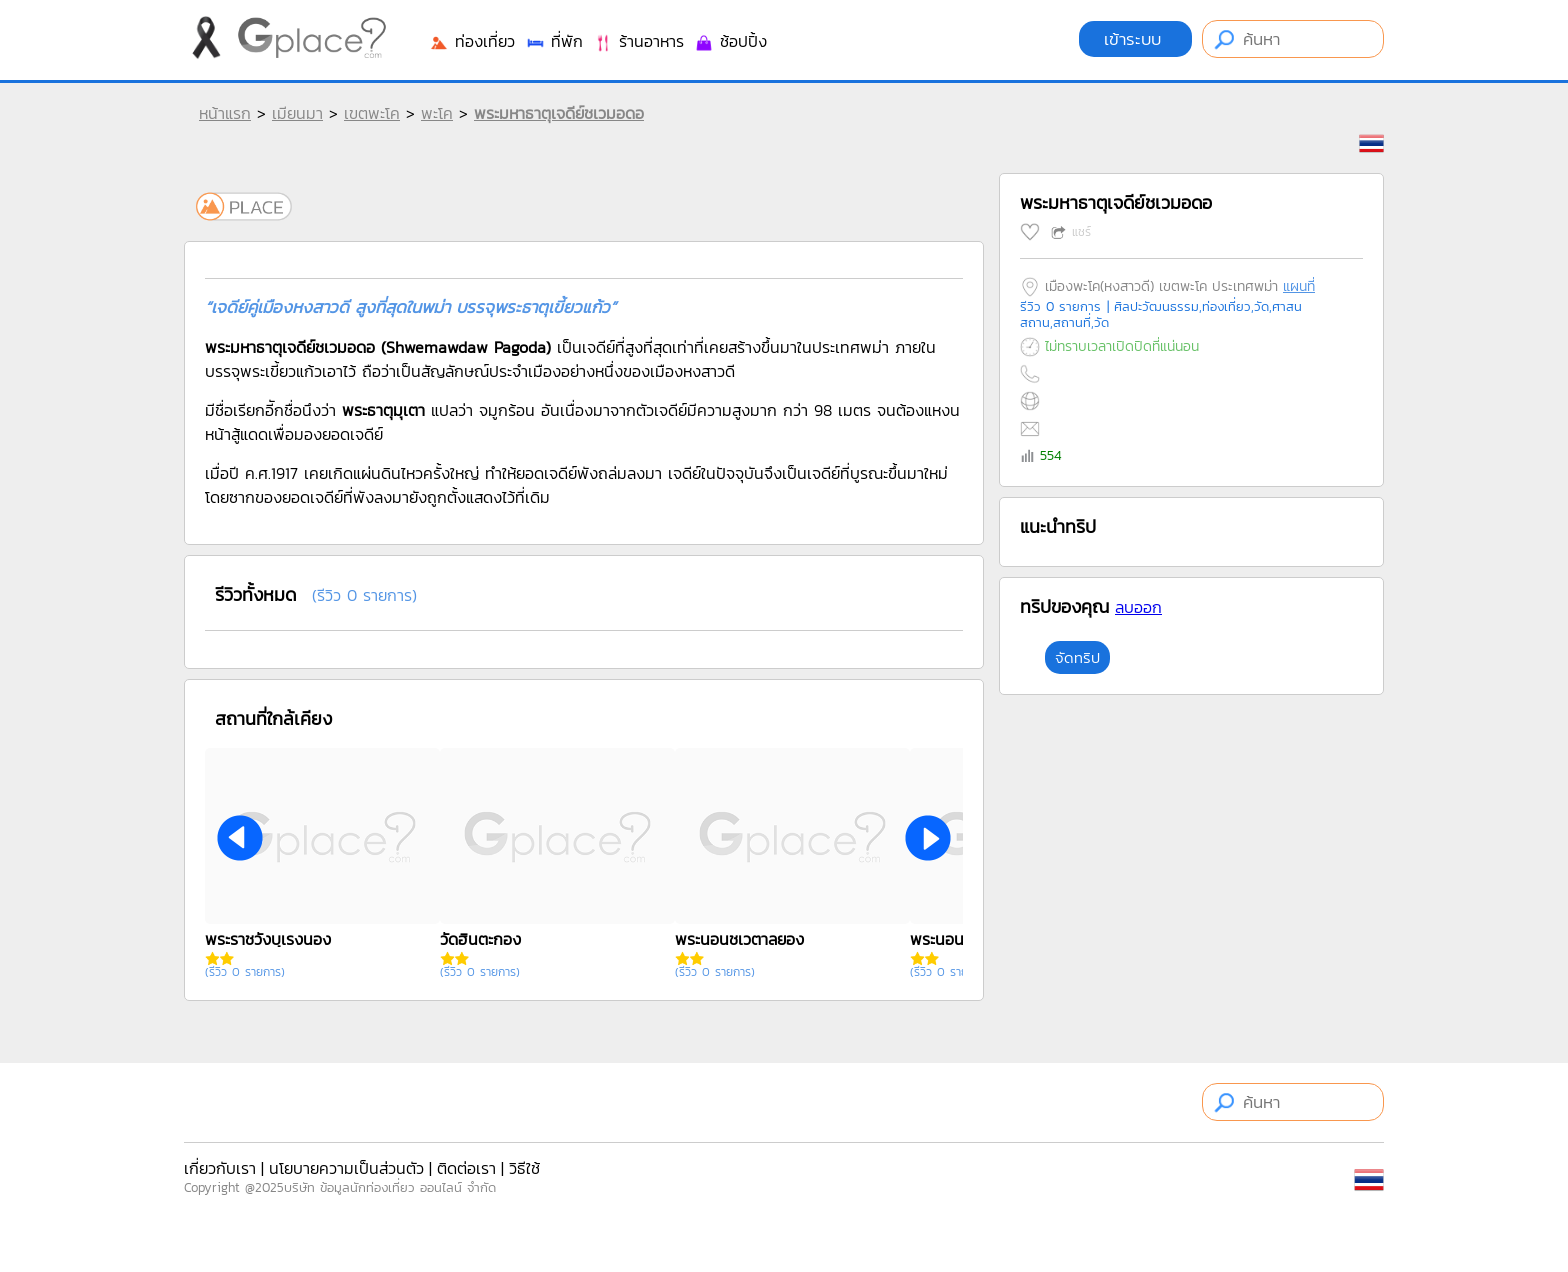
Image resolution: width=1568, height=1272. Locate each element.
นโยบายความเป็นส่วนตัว (346, 1168)
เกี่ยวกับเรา (220, 1168)
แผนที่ (1299, 286)
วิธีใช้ (524, 1168)
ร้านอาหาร (638, 41)
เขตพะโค (372, 113)
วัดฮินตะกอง (480, 939)
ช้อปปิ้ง (730, 41)
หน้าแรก (225, 113)
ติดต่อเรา (466, 1168)
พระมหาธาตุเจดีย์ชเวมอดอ (559, 113)
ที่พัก (554, 41)
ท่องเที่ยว (472, 41)
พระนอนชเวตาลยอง (739, 939)
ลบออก (1138, 607)
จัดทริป (1077, 657)
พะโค (437, 113)
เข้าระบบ (1135, 39)
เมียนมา (297, 113)
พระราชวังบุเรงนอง (268, 939)
